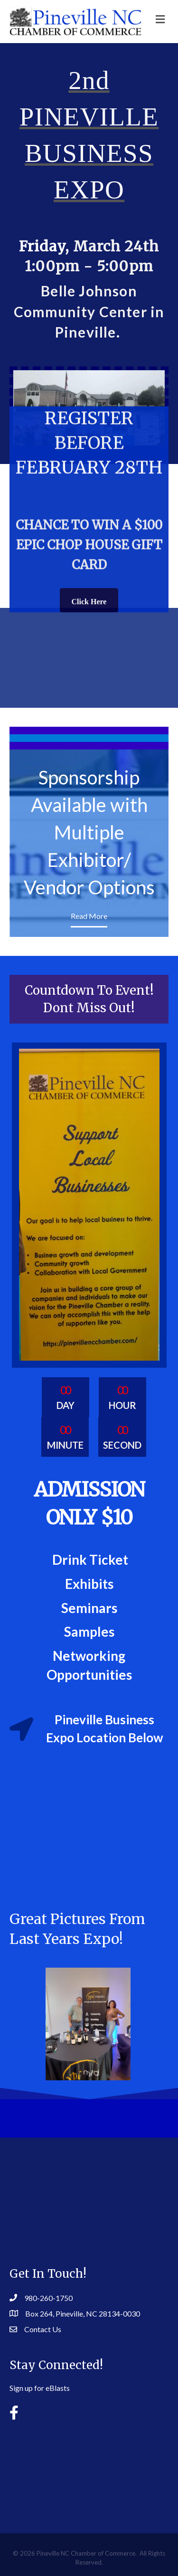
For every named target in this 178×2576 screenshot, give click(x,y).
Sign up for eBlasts (39, 2387)
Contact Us (42, 2329)
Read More (89, 915)
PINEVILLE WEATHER (89, 2469)
